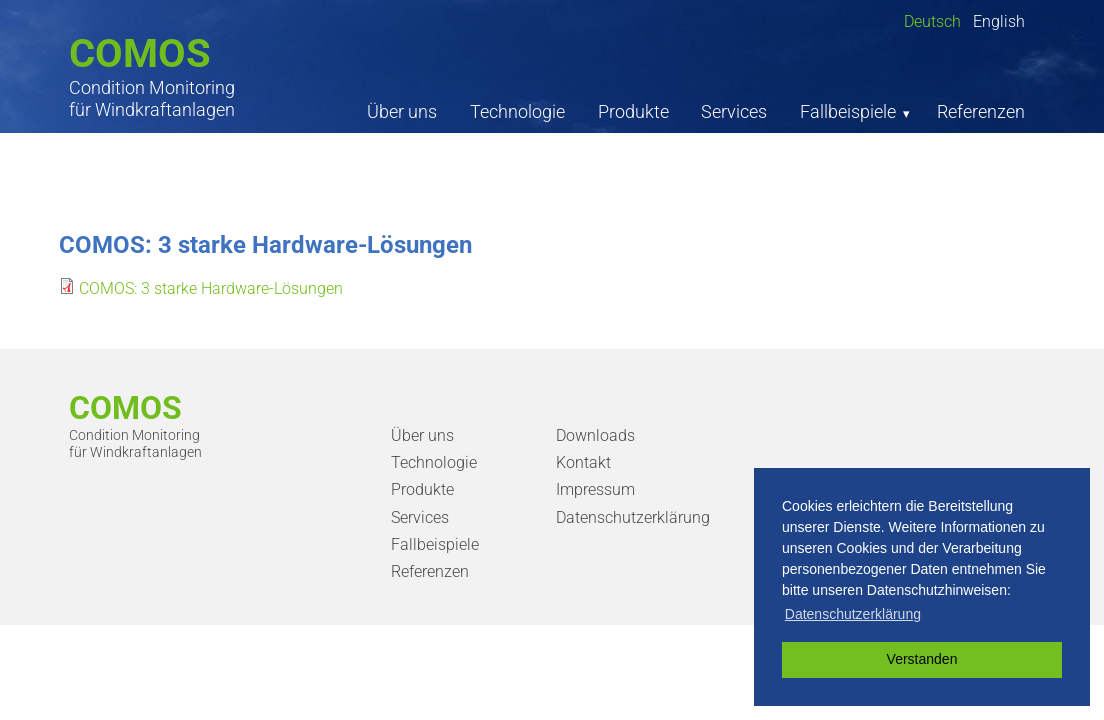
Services (734, 111)
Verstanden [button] (922, 659)
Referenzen (981, 111)
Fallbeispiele (848, 111)
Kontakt (583, 462)
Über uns (402, 111)
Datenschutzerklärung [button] (853, 614)
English (999, 21)
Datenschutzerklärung (633, 517)
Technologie (517, 111)
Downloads (595, 435)
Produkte (633, 111)
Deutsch (932, 21)
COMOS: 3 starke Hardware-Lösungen (211, 288)
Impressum (595, 489)
